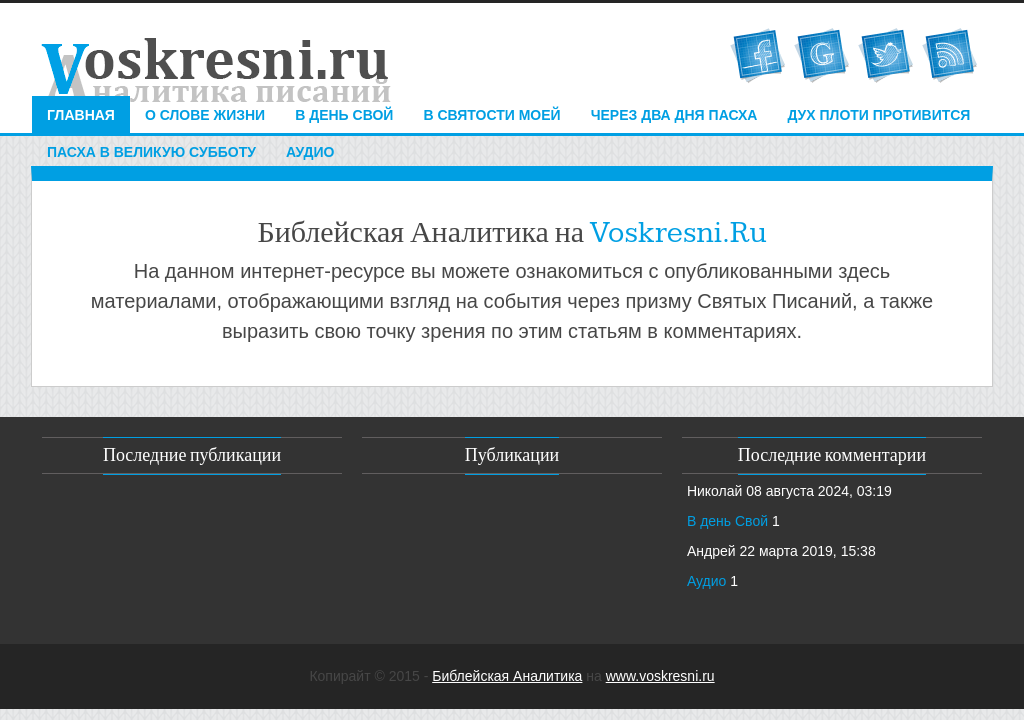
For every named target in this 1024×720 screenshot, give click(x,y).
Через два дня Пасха (674, 115)
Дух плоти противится (878, 115)
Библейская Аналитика (507, 676)
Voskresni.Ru (678, 233)
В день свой (344, 115)
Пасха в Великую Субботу (151, 152)
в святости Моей (491, 115)
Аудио (310, 152)
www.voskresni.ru (660, 676)
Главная (81, 115)
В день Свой (727, 521)
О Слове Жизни (205, 115)
